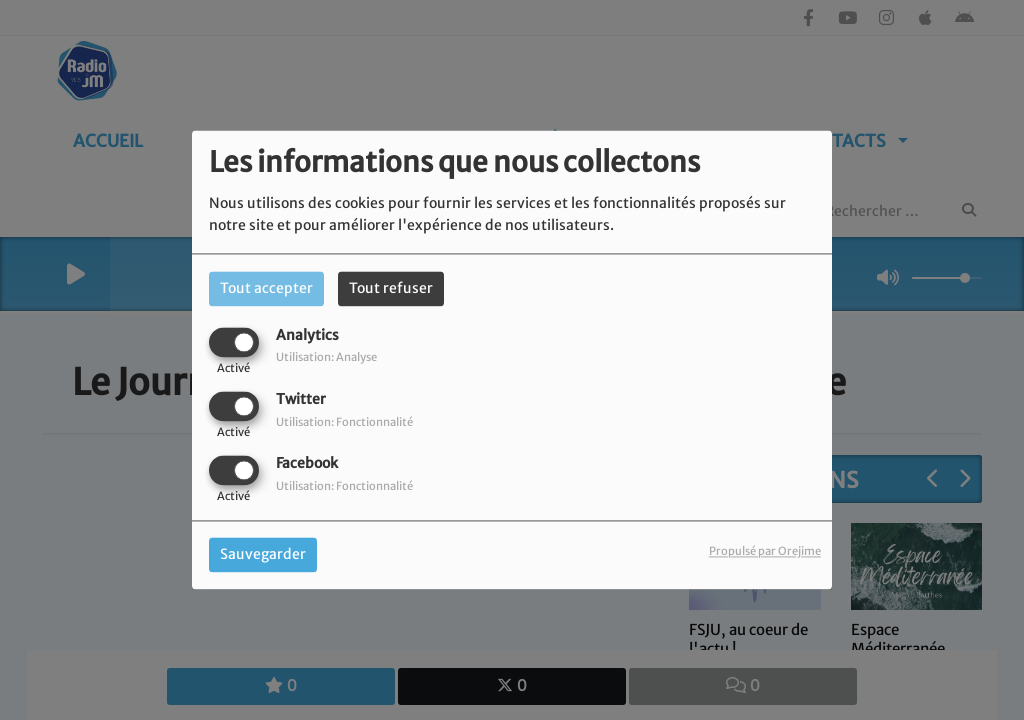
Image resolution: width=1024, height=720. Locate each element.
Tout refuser (391, 288)
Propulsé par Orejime (765, 552)
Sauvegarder (263, 555)
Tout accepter (266, 288)
